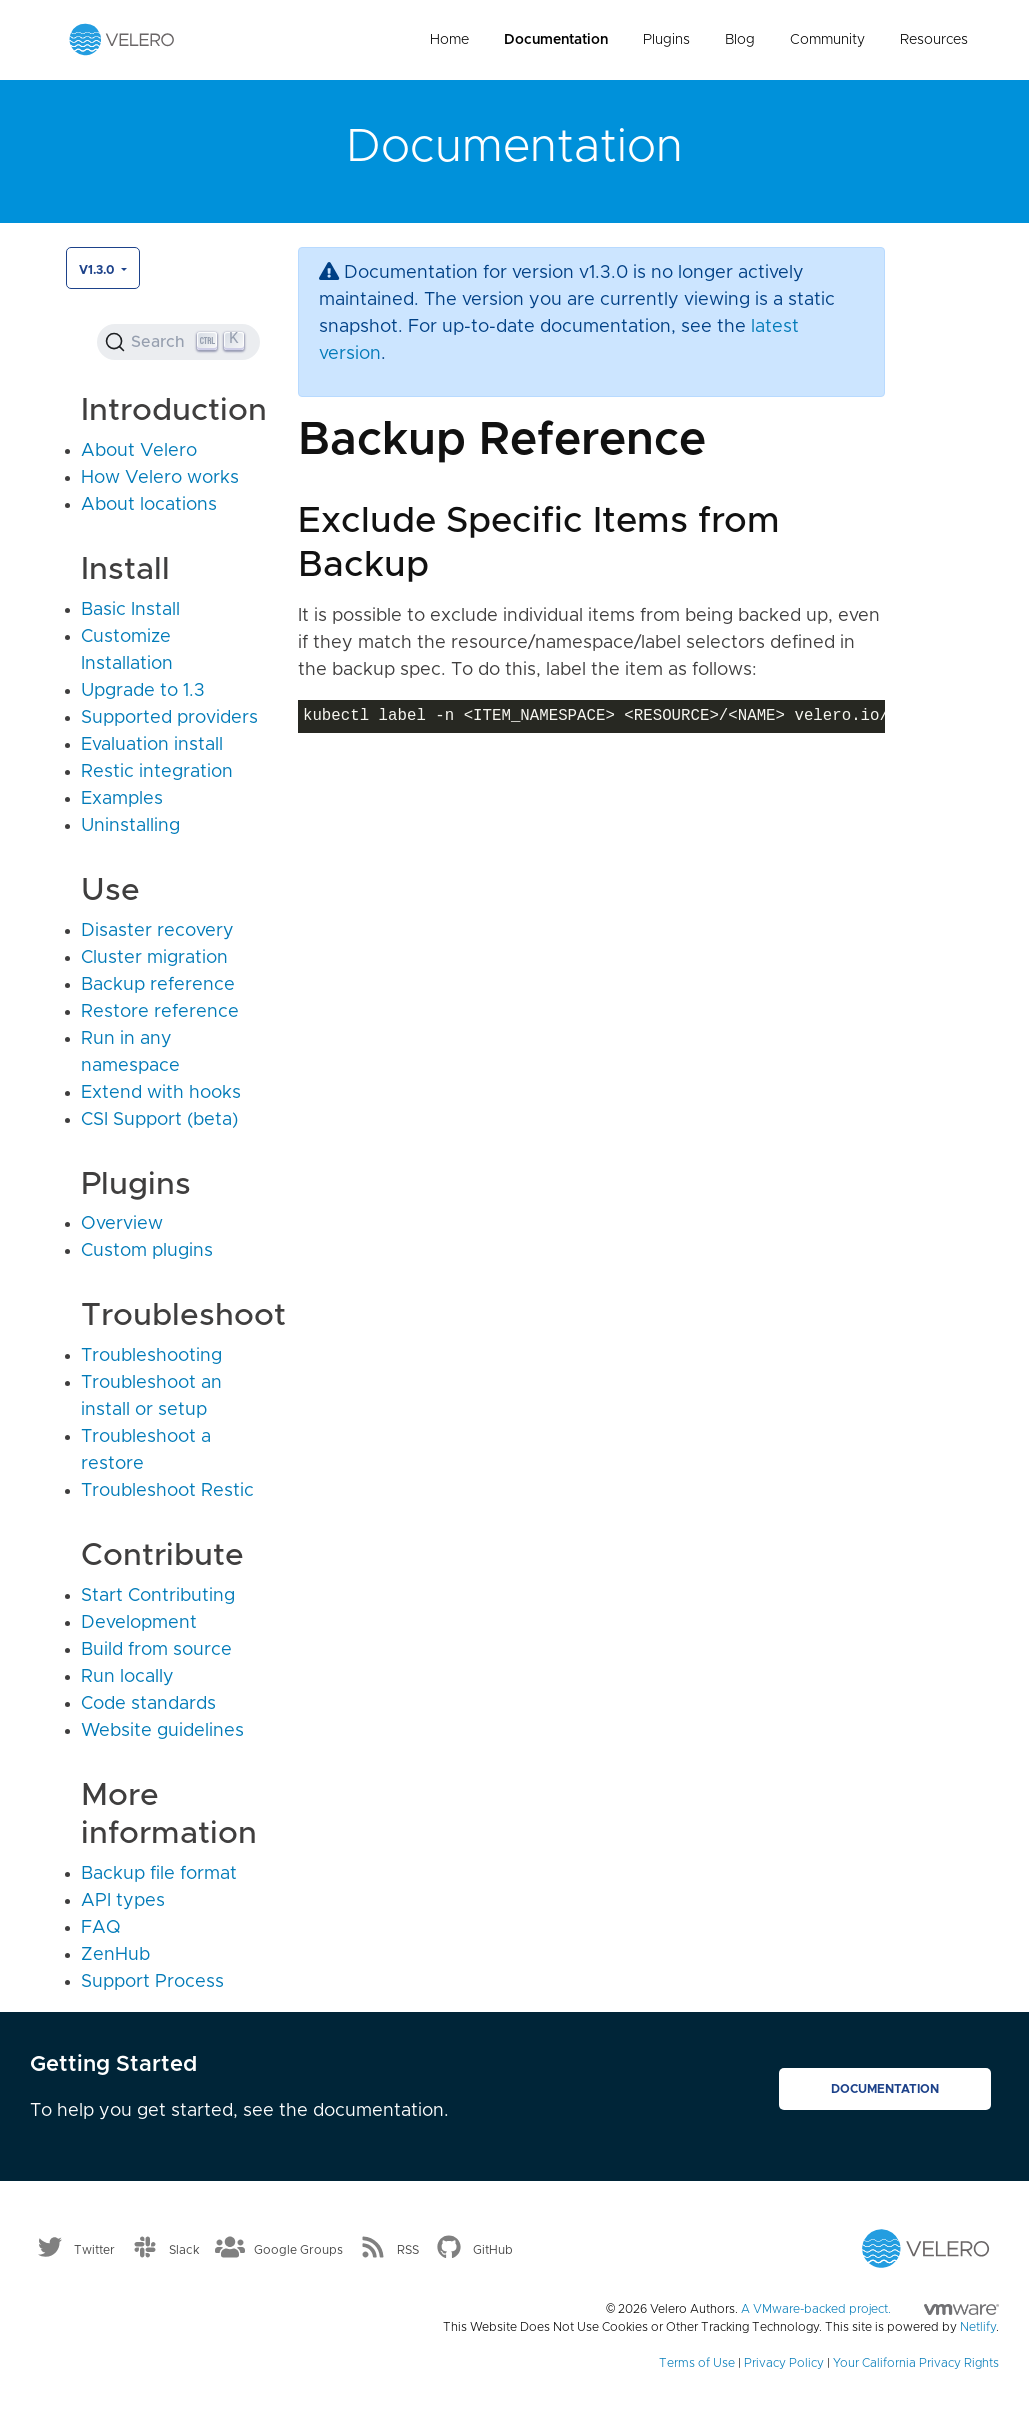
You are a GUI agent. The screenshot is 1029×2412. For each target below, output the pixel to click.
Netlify (978, 2327)
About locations (149, 505)
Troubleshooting (151, 1356)
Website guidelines (162, 1731)
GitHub (493, 2249)
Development (139, 1623)
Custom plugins (147, 1251)
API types (123, 1901)
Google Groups (298, 2249)
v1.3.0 (98, 270)
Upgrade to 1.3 (143, 691)
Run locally (127, 1677)
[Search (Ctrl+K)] (178, 342)
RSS (408, 2249)
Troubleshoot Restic (167, 1491)
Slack (184, 2249)
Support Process (152, 1982)
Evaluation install (152, 745)
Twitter (94, 2249)
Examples (122, 799)
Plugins (666, 40)
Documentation (556, 40)
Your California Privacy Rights (916, 2363)
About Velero (139, 451)
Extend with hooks (161, 1093)
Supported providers (169, 718)
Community (827, 40)
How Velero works (160, 478)
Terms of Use (697, 2363)
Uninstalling (130, 826)
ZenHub (115, 1955)
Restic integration (157, 772)
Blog (740, 40)
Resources (934, 40)
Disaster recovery (157, 931)
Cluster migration (154, 958)
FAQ (101, 1928)
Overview (122, 1224)
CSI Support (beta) (159, 1120)
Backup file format (159, 1874)
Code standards (148, 1704)
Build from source (156, 1650)
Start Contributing (158, 1596)
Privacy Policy (784, 2363)
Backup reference (158, 985)
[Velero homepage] (122, 39)
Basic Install (130, 610)
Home (449, 40)
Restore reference (160, 1012)
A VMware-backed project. (870, 2309)
